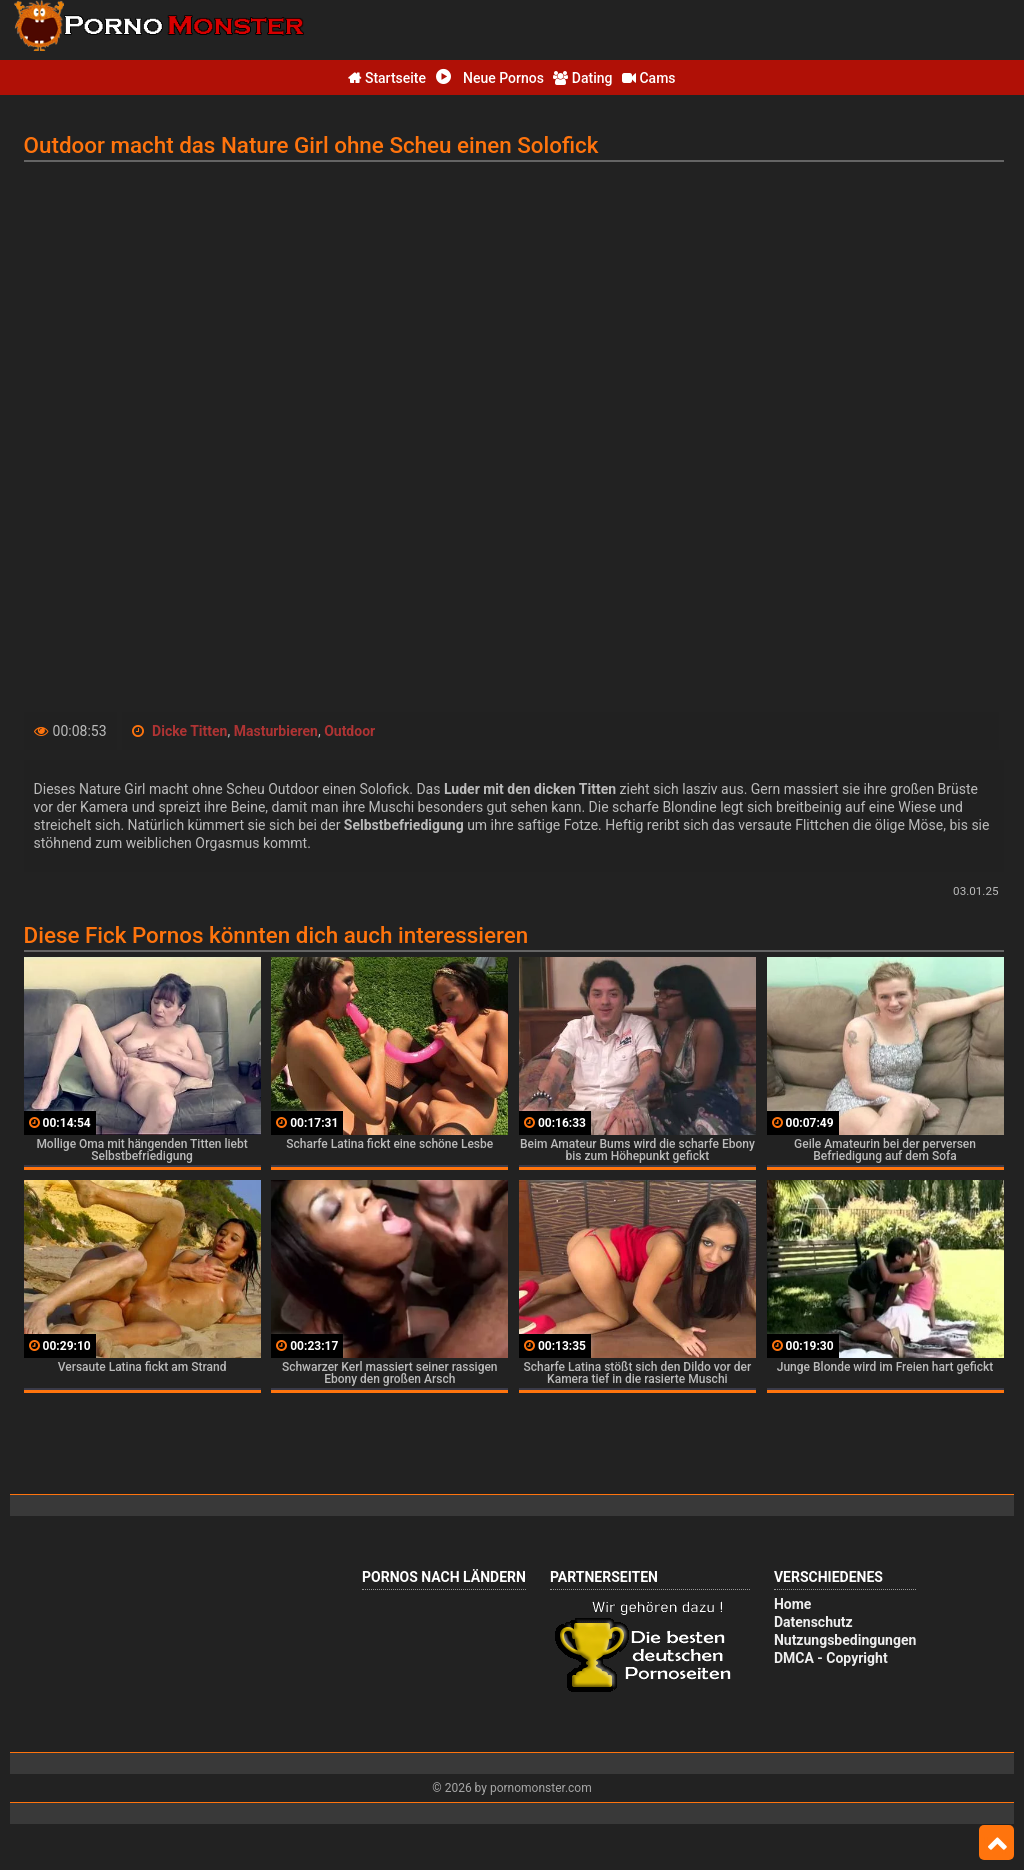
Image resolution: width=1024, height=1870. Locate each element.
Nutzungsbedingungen (845, 1640)
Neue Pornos (490, 78)
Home (792, 1604)
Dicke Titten (189, 731)
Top (996, 1843)
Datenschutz (813, 1622)
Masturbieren (276, 731)
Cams (649, 78)
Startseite (387, 78)
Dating (582, 78)
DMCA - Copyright (831, 1658)
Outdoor (349, 731)
